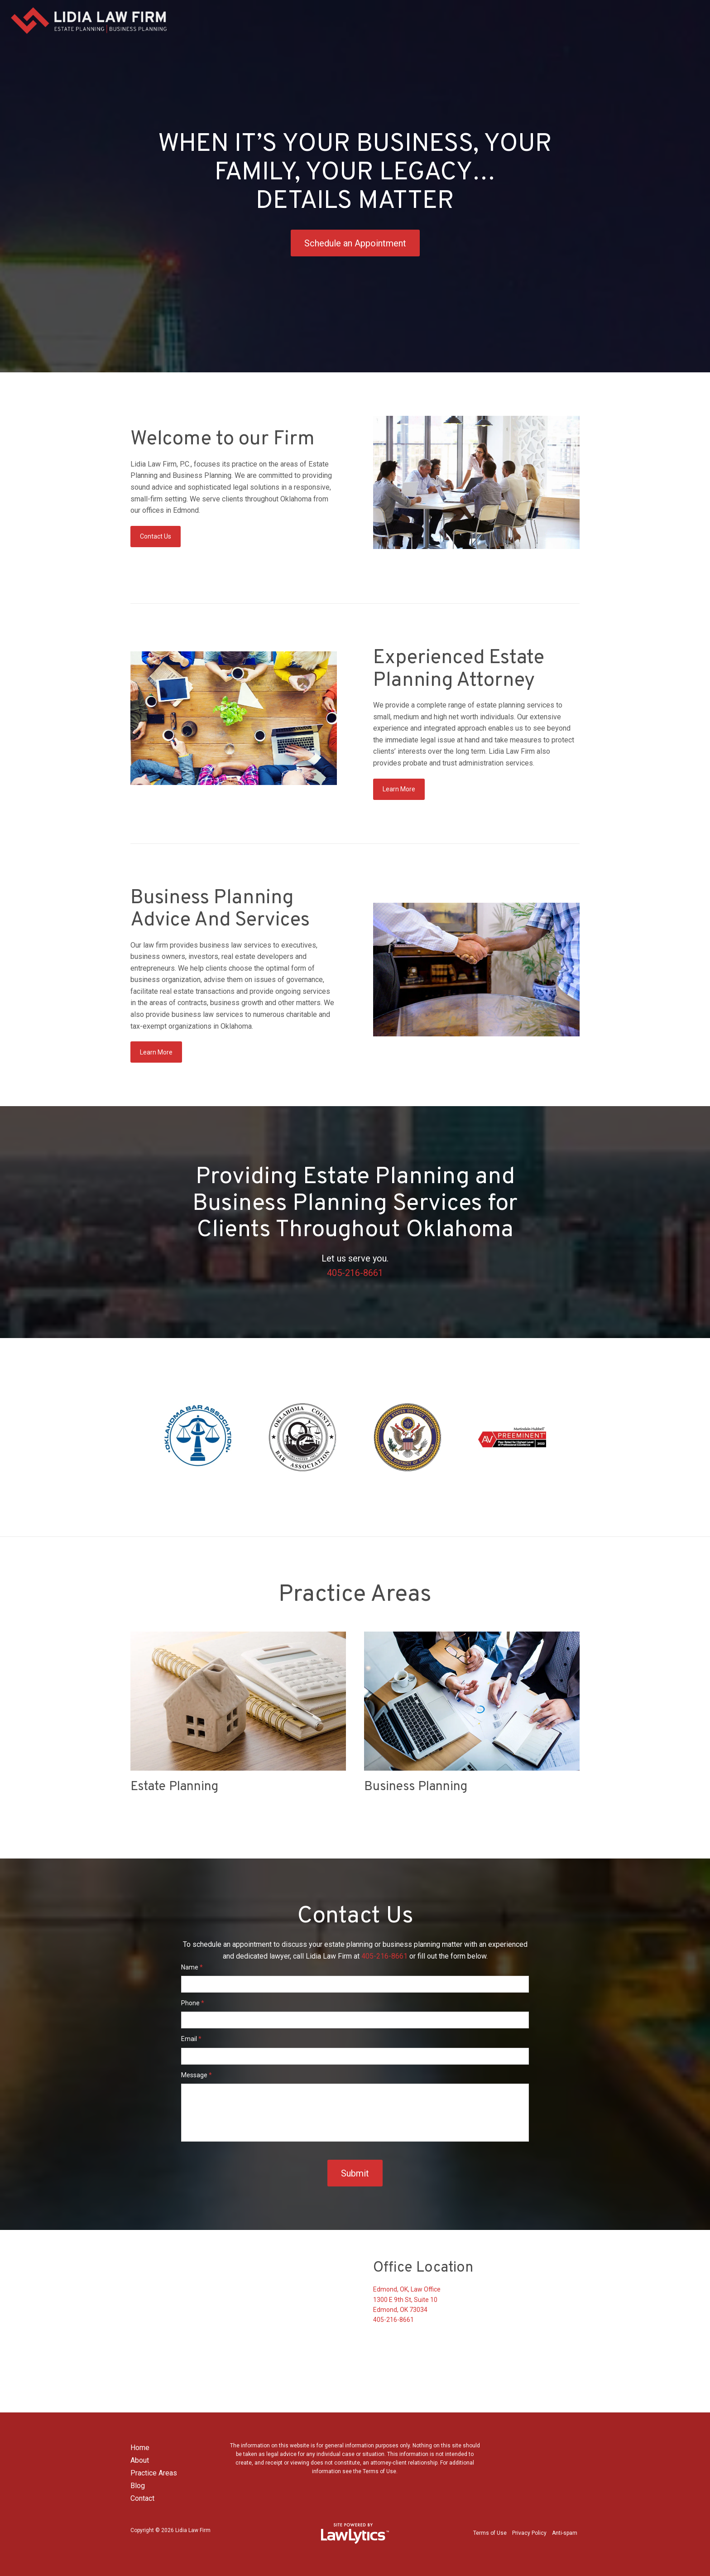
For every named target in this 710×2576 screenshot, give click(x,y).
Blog (137, 2485)
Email (191, 2038)
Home (139, 2447)
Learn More (399, 789)
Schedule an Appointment (355, 243)
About (139, 2460)
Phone (192, 2003)
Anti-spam (564, 2533)
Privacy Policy (529, 2533)
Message (196, 2075)
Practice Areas (153, 2473)
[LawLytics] (355, 2533)
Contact (142, 2498)
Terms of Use (490, 2533)
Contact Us (155, 536)
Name (192, 1967)
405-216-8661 (355, 1272)
